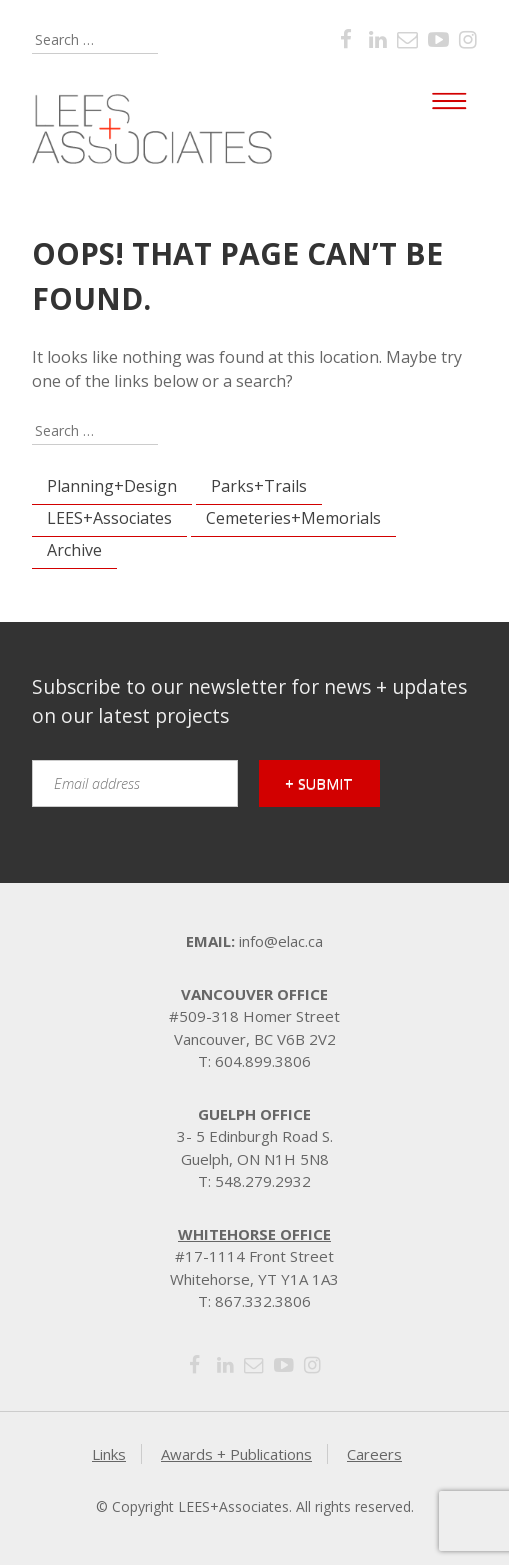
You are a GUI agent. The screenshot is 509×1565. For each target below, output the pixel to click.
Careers (374, 1454)
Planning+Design (112, 486)
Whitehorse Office (254, 1234)
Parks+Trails (259, 486)
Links (109, 1454)
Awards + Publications (236, 1454)
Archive (74, 550)
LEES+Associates (109, 518)
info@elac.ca (281, 941)
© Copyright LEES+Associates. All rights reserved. (255, 1506)
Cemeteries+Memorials (293, 518)
